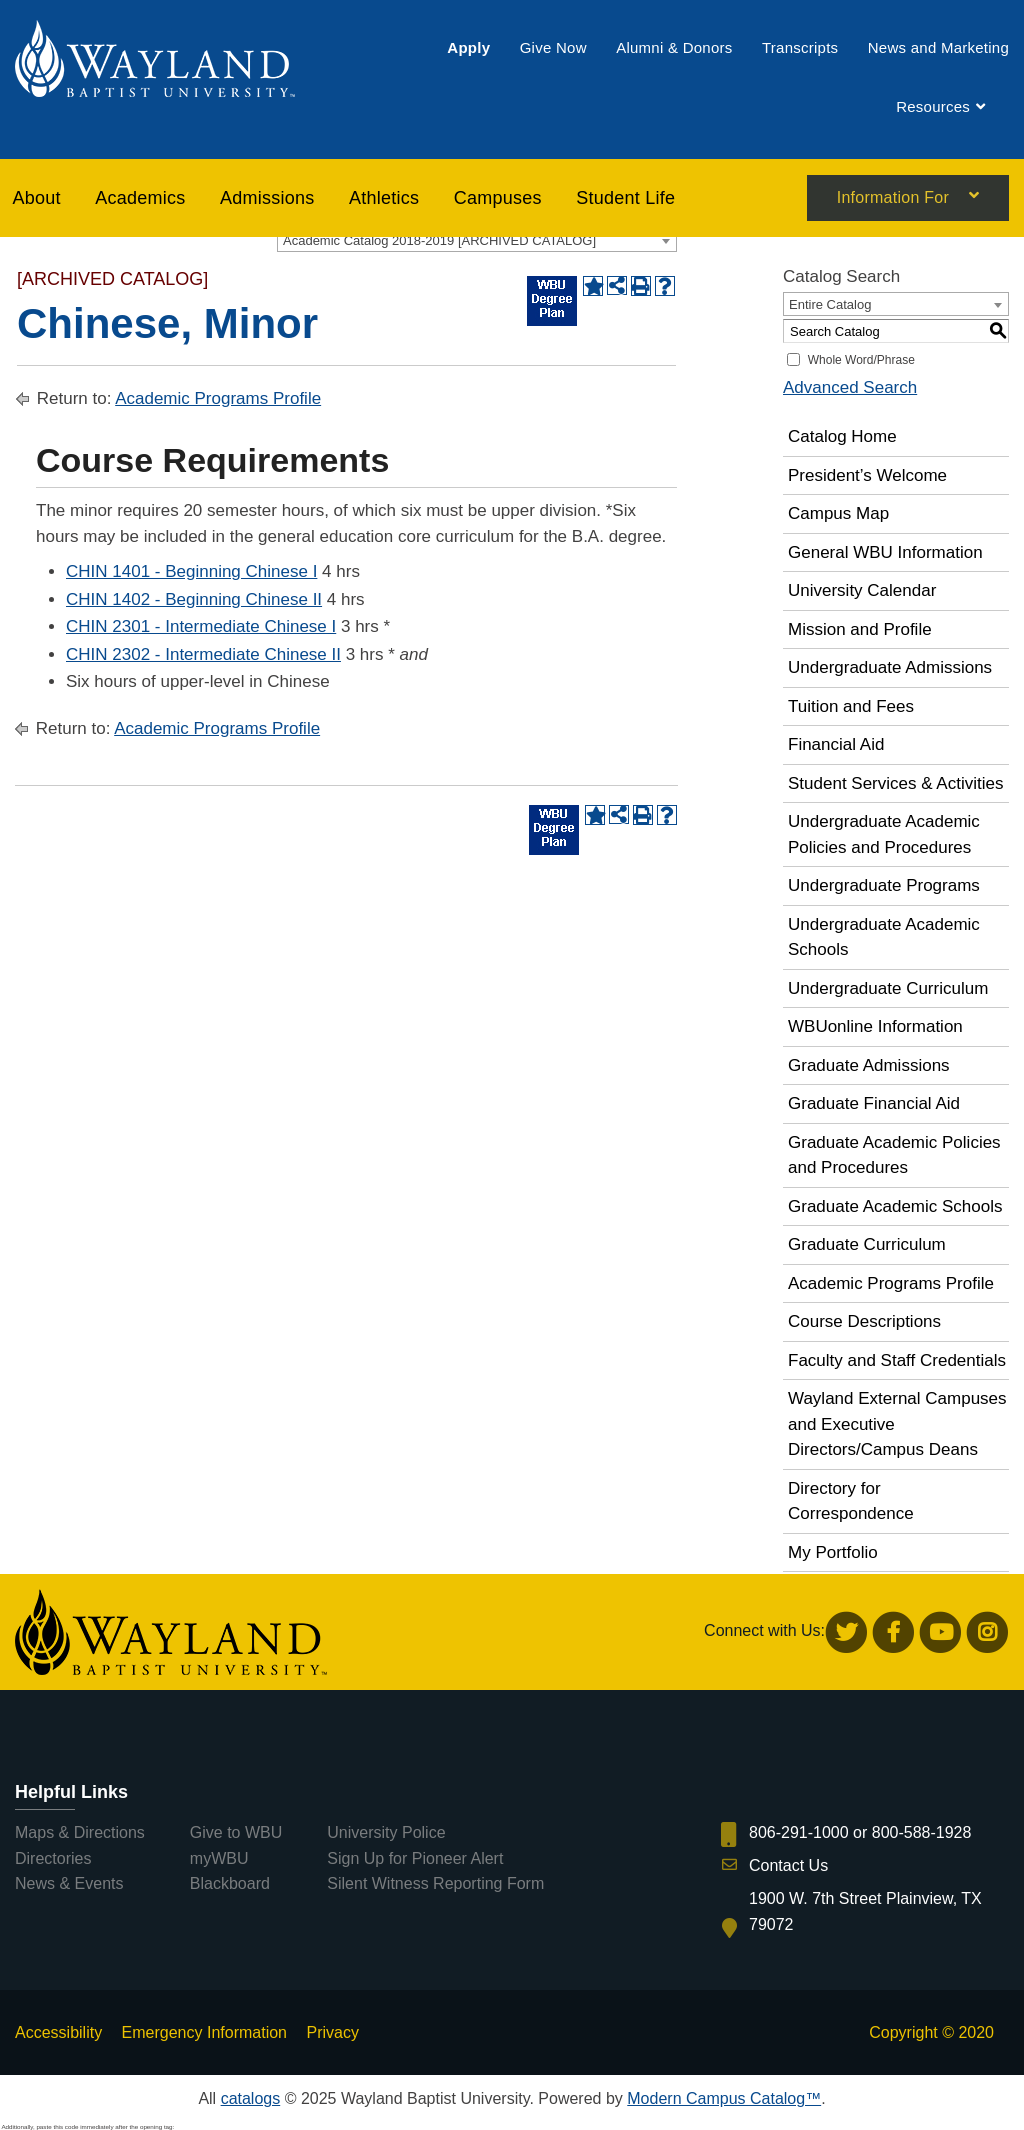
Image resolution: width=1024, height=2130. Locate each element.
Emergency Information (204, 2032)
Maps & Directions (80, 1832)
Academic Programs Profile (218, 398)
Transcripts (800, 47)
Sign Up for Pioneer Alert (415, 1858)
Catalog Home (842, 436)
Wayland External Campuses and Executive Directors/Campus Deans (897, 1424)
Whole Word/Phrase (861, 360)
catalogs (251, 2098)
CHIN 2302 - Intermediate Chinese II (203, 654)
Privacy (332, 2032)
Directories (53, 1858)
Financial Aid (836, 744)
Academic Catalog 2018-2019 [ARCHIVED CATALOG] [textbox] (439, 240)
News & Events (69, 1883)
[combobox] (477, 240)
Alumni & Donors (674, 47)
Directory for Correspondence (851, 1501)
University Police (386, 1832)
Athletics (384, 198)
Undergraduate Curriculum (888, 988)
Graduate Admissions (869, 1065)
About (37, 198)
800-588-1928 (922, 1832)
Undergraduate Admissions (890, 667)
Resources (933, 107)
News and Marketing (938, 47)
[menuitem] (468, 47)
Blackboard (230, 1883)
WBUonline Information (875, 1026)
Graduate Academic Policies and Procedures (894, 1155)
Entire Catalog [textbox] (830, 304)
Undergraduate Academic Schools (884, 937)
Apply (468, 47)
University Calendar (862, 590)
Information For (893, 199)
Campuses (498, 198)
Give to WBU (236, 1832)
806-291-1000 (799, 1832)
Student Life (625, 198)
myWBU (219, 1858)
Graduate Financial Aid (874, 1103)
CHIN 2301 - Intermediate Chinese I (201, 626)
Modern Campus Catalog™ (724, 2098)
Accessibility (58, 2032)
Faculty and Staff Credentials (897, 1360)
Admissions (267, 198)
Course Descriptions (864, 1321)
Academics (140, 198)
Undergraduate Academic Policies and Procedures (884, 834)
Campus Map (838, 513)
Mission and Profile (860, 629)
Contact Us (788, 1865)
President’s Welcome (867, 475)
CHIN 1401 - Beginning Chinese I (191, 571)
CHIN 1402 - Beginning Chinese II (194, 599)
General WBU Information (885, 552)
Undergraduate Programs (884, 885)
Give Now (553, 47)
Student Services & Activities (895, 783)
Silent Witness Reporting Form (435, 1883)
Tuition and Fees (851, 706)
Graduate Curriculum (867, 1244)
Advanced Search (850, 387)
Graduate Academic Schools (895, 1206)
